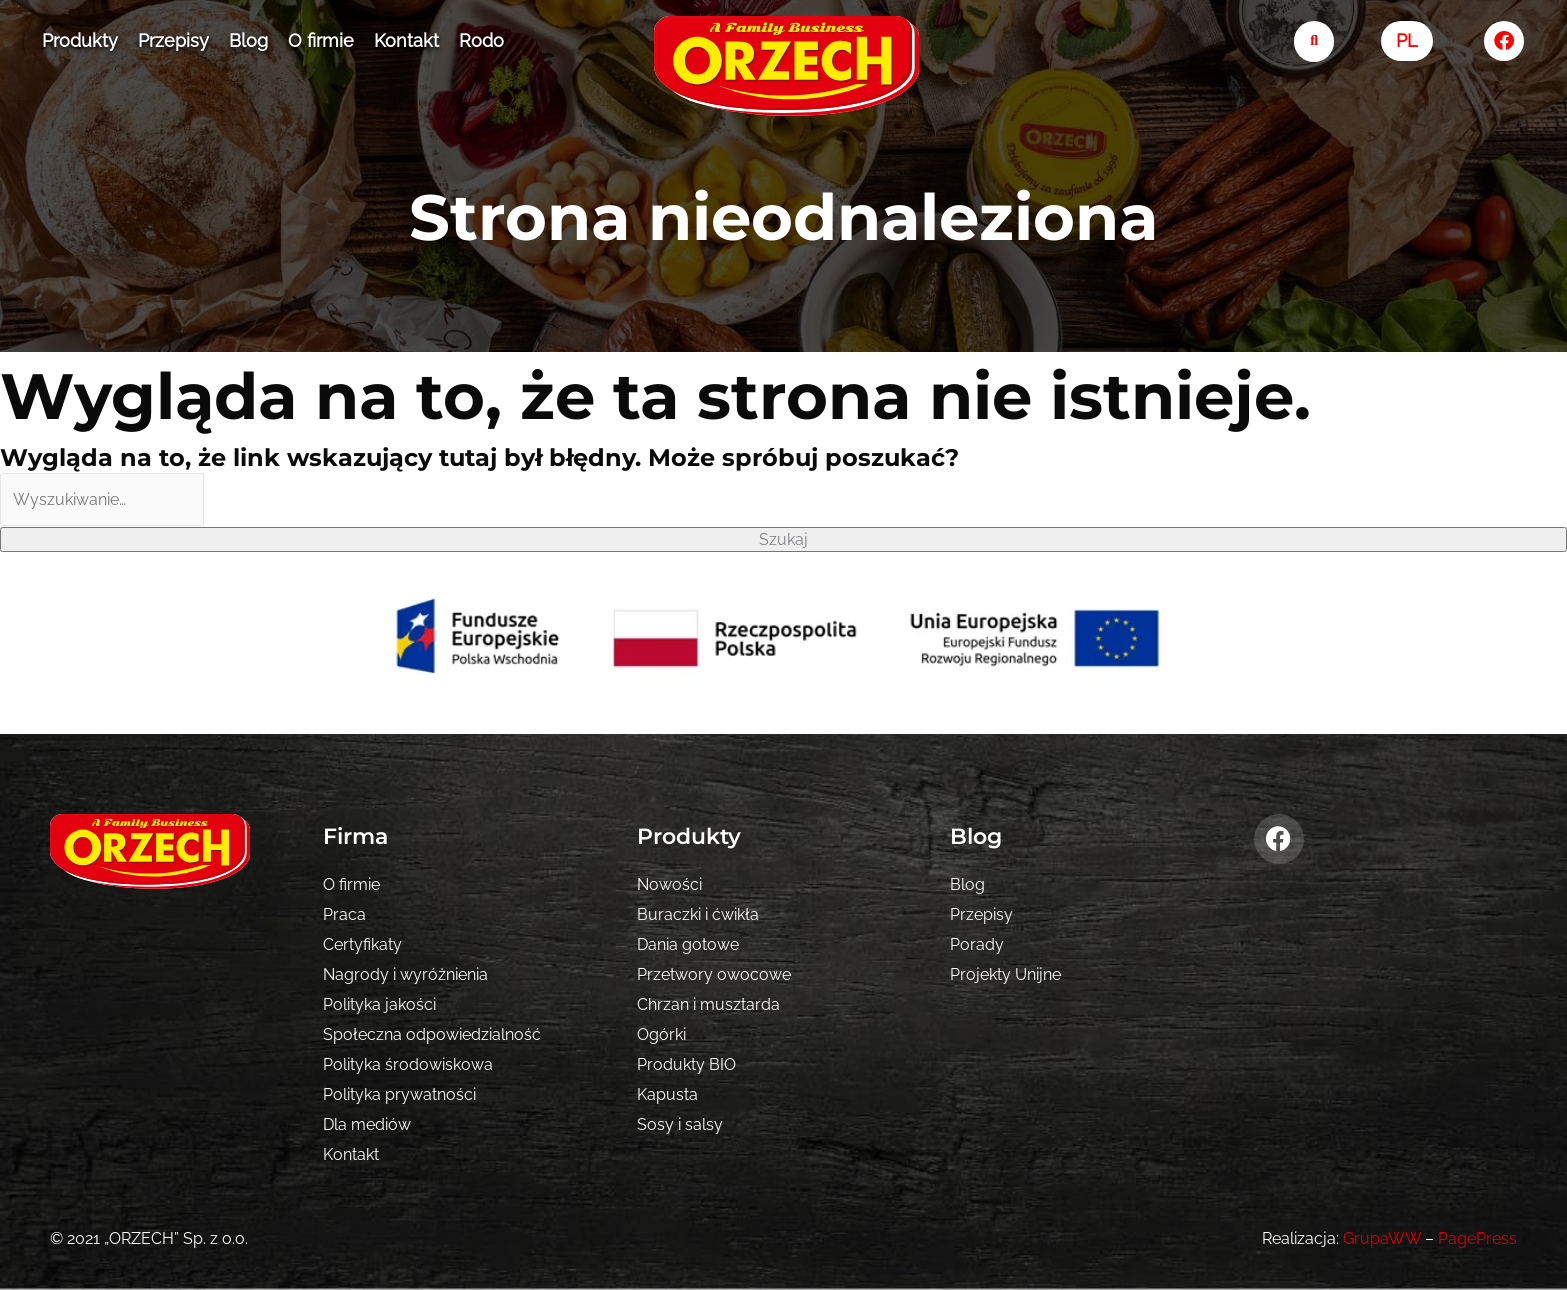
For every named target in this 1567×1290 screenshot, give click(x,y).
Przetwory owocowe (714, 974)
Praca (344, 914)
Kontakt (406, 40)
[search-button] (1314, 41)
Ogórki (661, 1034)
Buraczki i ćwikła (698, 914)
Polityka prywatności (399, 1094)
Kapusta (667, 1094)
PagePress (1477, 1238)
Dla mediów (367, 1124)
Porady (977, 944)
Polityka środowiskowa (408, 1064)
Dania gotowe (688, 944)
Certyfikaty (362, 944)
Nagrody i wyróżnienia (405, 974)
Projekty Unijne (1005, 974)
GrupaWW (1382, 1238)
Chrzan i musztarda (708, 1004)
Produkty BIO (686, 1064)
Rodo (481, 40)
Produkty (80, 40)
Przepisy (173, 40)
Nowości (669, 884)
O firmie (321, 40)
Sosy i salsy (680, 1124)
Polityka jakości (379, 1004)
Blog (248, 40)
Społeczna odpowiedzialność (432, 1034)
